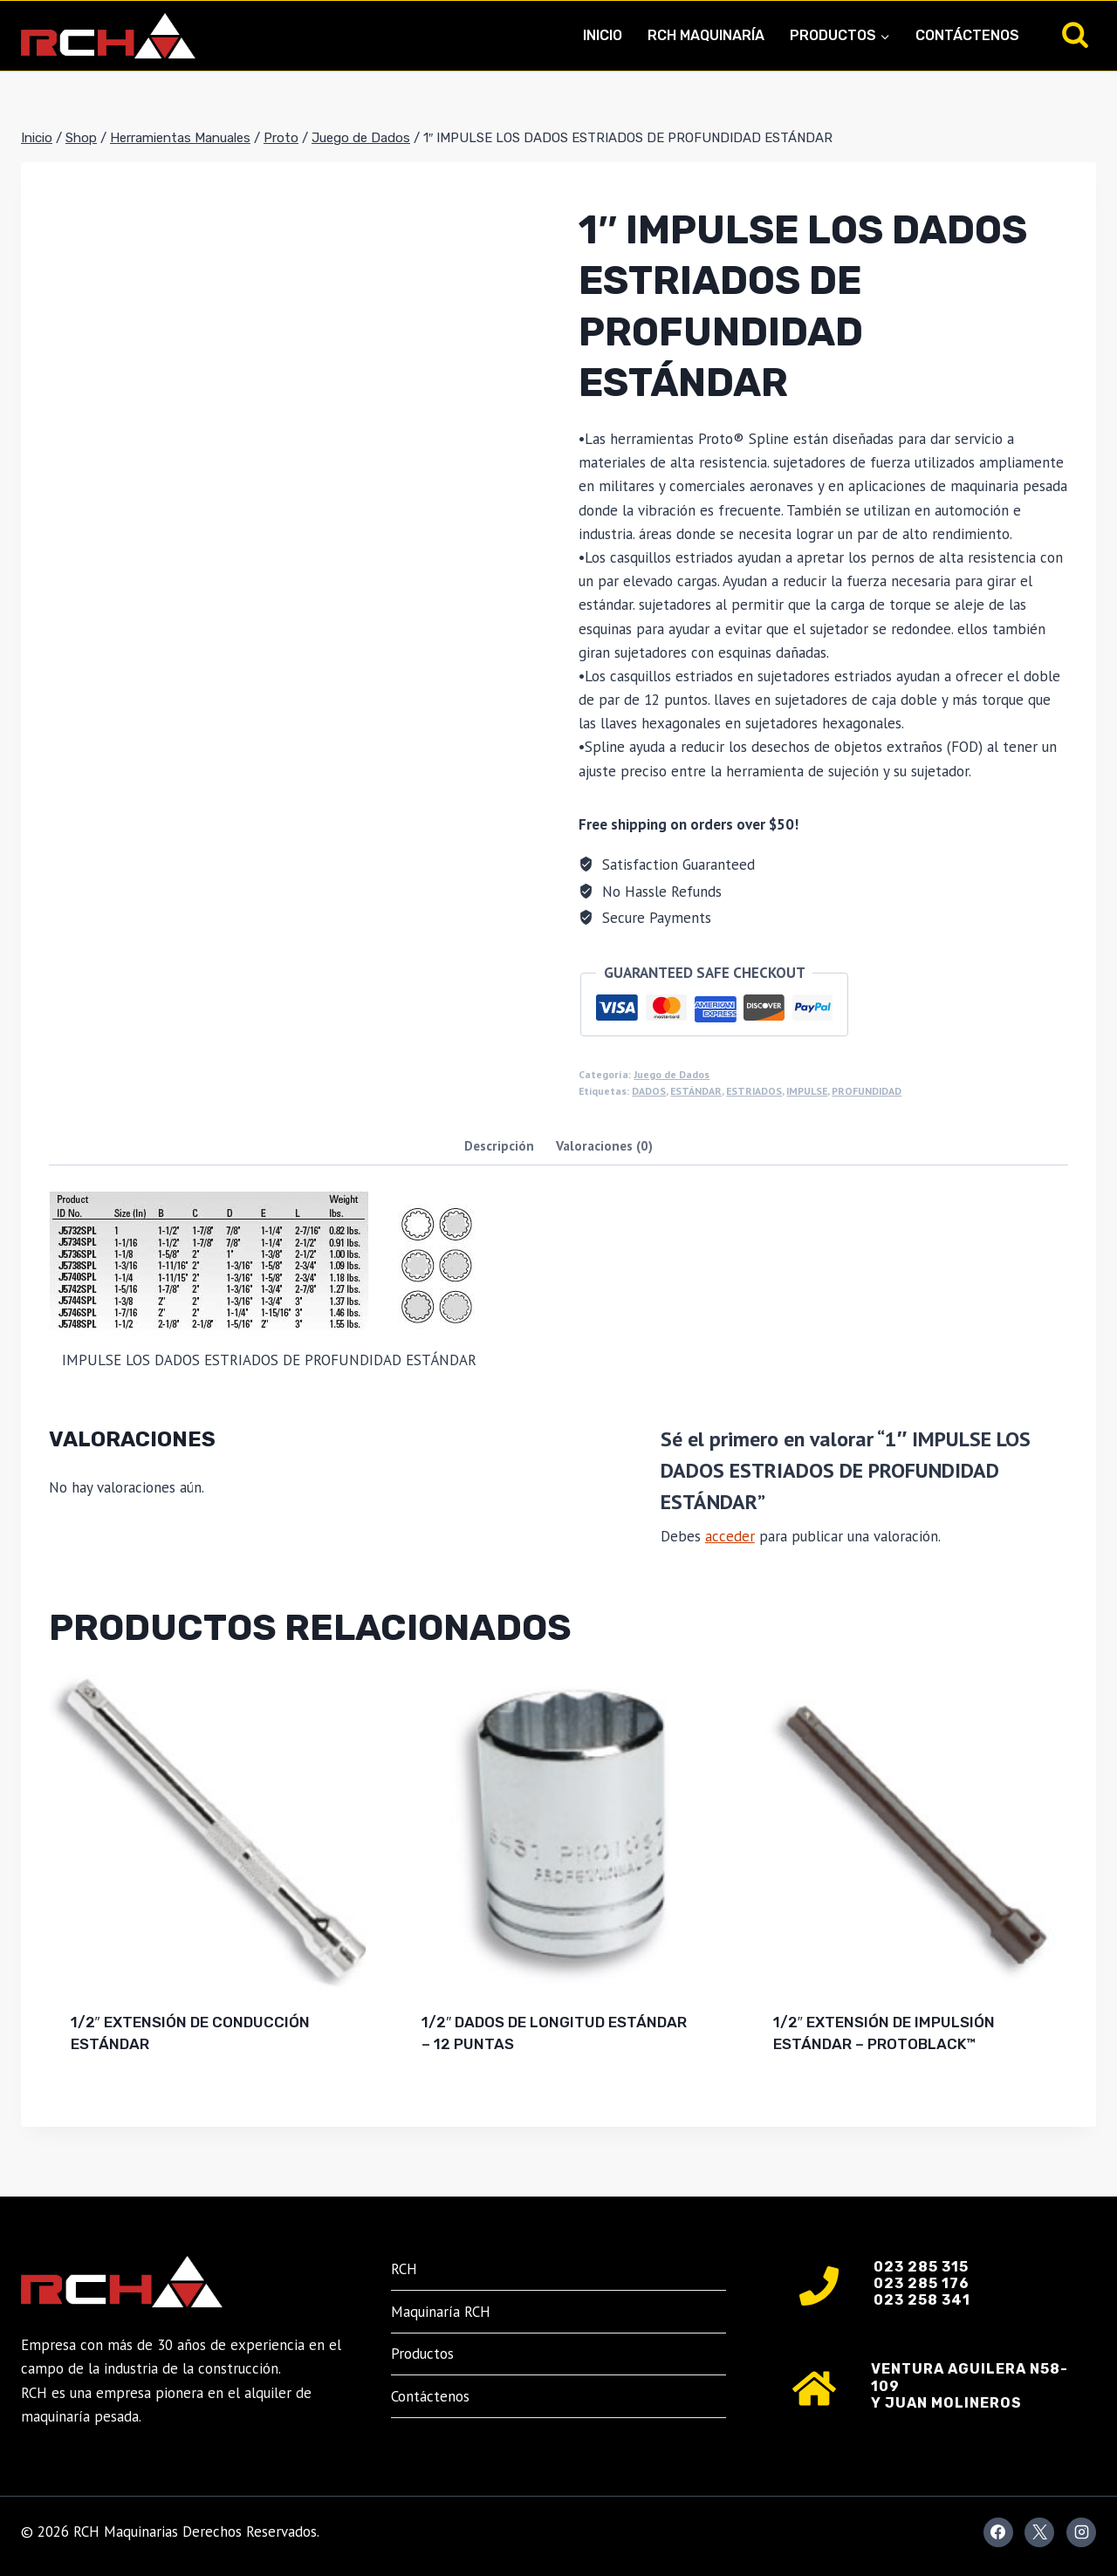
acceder (730, 1536)
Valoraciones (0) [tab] (604, 1145)
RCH (404, 2269)
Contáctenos (967, 35)
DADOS (649, 1090)
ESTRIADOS (754, 1090)
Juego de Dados (671, 1074)
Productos (422, 2353)
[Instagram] (1081, 2532)
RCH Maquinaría (706, 35)
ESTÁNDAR (696, 1090)
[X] (1039, 2532)
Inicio (602, 35)
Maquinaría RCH (440, 2311)
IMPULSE (806, 1090)
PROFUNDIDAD (866, 1090)
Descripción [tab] (499, 1145)
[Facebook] (998, 2532)
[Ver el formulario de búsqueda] (1075, 36)
